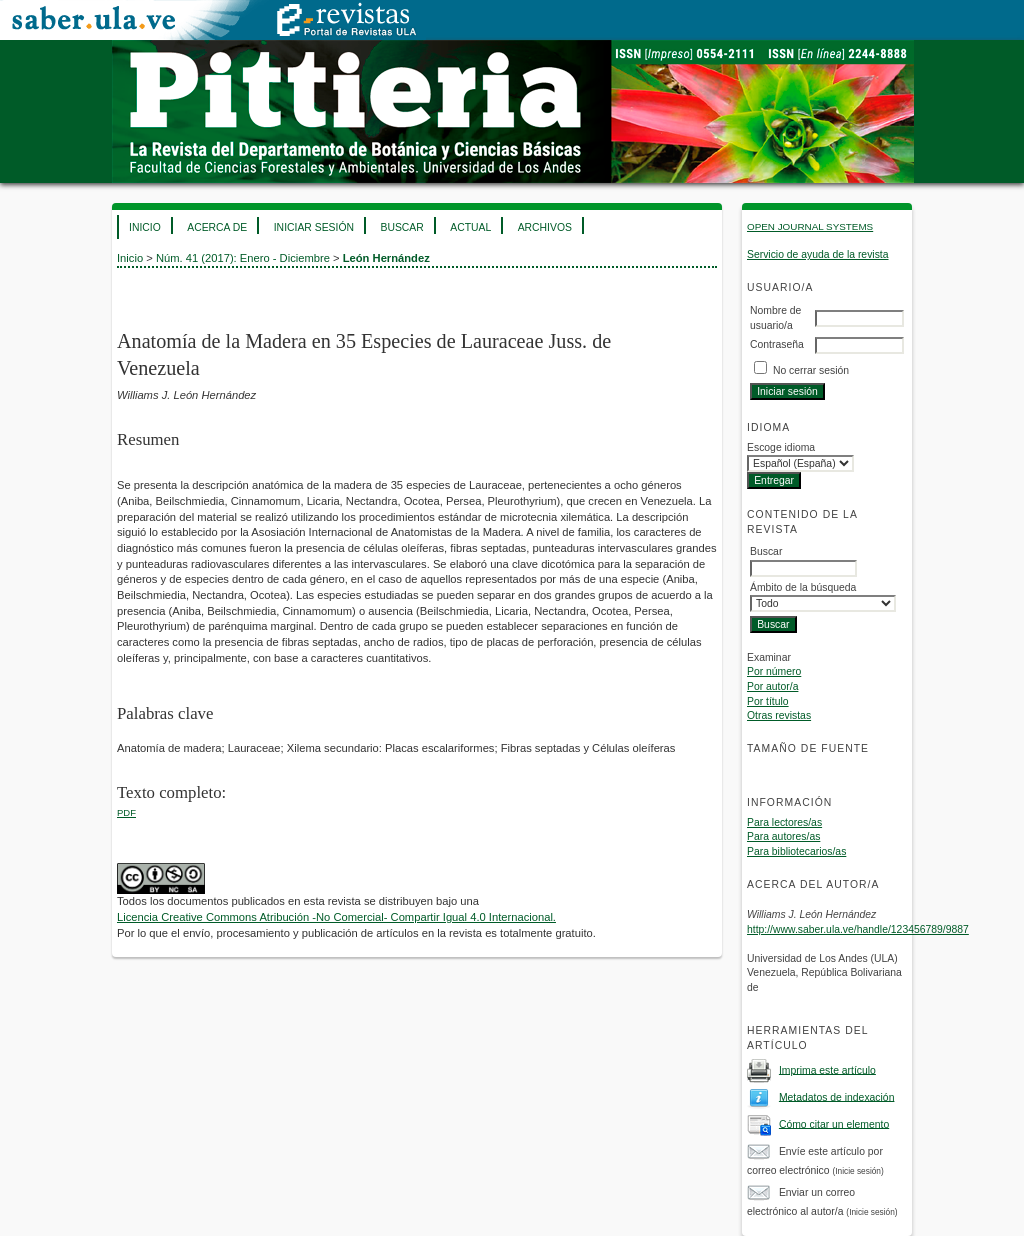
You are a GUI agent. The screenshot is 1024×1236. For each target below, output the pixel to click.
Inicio (145, 227)
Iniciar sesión (314, 227)
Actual (470, 227)
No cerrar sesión (811, 370)
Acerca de (217, 227)
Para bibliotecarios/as (796, 851)
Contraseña (777, 344)
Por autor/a (772, 686)
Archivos (545, 227)
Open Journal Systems (810, 226)
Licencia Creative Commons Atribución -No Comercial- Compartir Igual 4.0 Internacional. (336, 917)
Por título (768, 701)
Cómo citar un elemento (834, 1123)
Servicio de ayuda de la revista (818, 254)
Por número (774, 671)
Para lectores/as (784, 822)
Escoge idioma (781, 447)
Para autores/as (783, 836)
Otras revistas (779, 715)
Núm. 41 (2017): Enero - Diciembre (243, 258)
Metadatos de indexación (837, 1096)
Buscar (401, 227)
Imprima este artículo (827, 1069)
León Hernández (386, 258)
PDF (126, 812)
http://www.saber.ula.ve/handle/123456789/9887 (858, 929)
